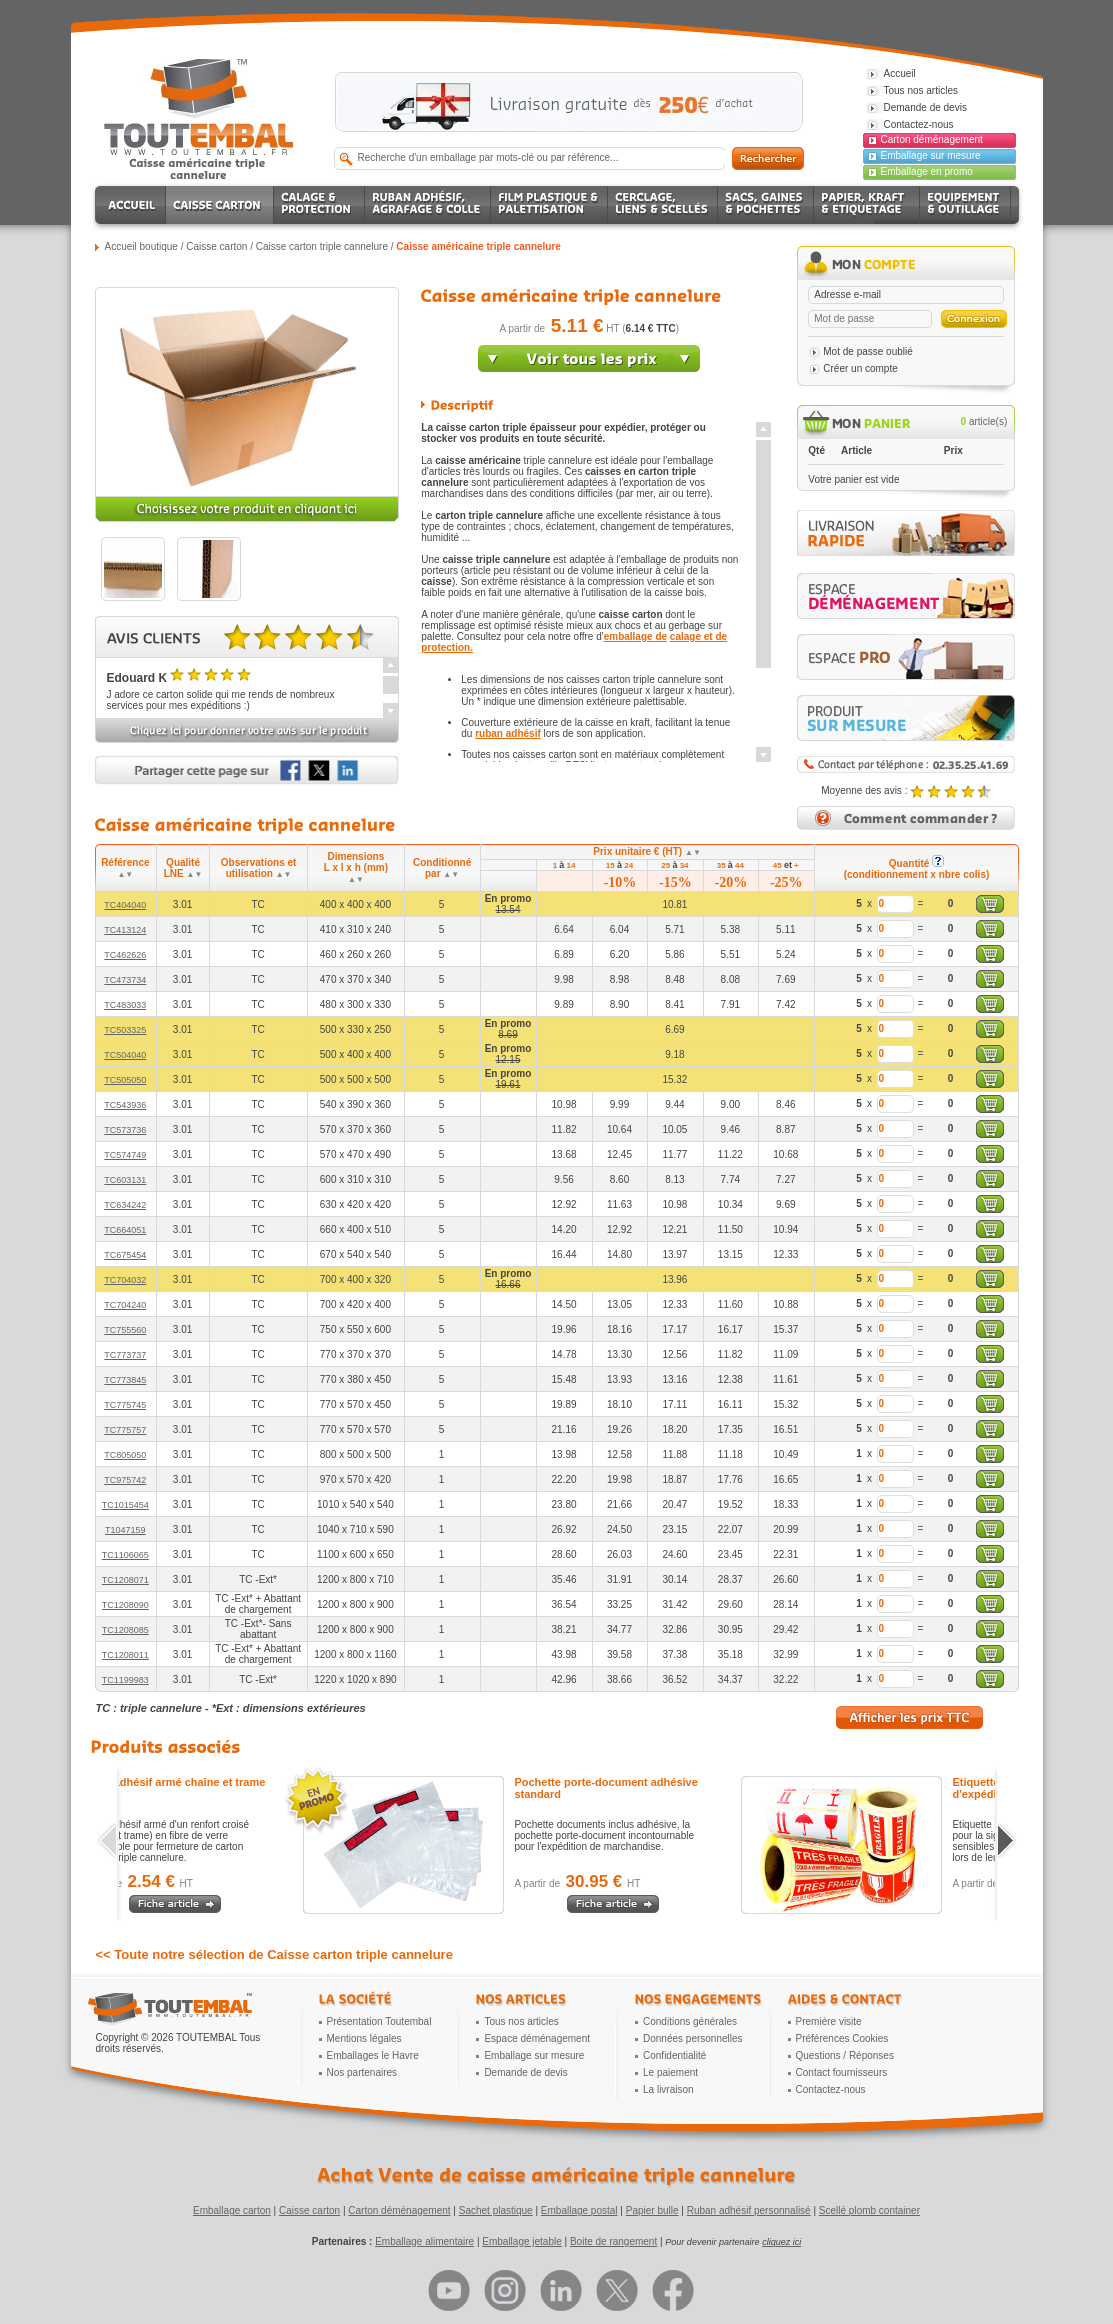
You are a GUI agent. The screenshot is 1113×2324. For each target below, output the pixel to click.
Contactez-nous (831, 2089)
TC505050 (125, 1080)
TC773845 (125, 1380)
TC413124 (125, 930)
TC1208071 (125, 1580)
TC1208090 (125, 1605)
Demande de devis (525, 2072)
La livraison (668, 2089)
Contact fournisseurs (842, 2072)
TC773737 (125, 1355)
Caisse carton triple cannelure (322, 246)
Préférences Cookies (842, 2038)
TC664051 (125, 1230)
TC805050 (125, 1455)
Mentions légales (364, 2038)
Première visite (829, 2021)
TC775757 (125, 1430)
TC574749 (125, 1155)
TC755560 (125, 1330)
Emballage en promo (927, 171)
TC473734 (125, 980)
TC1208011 (125, 1655)
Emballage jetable (522, 2241)
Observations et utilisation (259, 868)
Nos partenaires (362, 2072)
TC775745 (125, 1405)
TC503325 (125, 1030)
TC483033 (125, 1005)
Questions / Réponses (845, 2055)
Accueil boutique (141, 246)
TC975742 (125, 1480)
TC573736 (125, 1130)
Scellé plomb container (869, 2210)
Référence (125, 868)
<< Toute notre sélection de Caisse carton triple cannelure (274, 1954)
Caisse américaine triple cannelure (478, 246)
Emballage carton (232, 2210)
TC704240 (125, 1305)
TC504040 (125, 1055)
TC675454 (125, 1255)
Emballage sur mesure (931, 155)
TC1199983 (125, 1680)
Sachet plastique (496, 2210)
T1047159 (125, 1530)
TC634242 (125, 1205)
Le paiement (670, 2072)
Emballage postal (579, 2210)
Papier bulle (652, 2210)
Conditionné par (442, 868)
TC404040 (125, 905)
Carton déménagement (932, 139)
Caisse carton (216, 246)
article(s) (984, 421)
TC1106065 (125, 1555)
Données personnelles (693, 2038)
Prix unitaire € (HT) (647, 851)
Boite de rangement (613, 2241)
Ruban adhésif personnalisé (749, 2210)
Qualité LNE (183, 868)
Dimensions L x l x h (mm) (355, 867)
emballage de (635, 636)
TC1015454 (125, 1505)
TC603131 (125, 1180)
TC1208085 (125, 1630)
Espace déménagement (537, 2038)
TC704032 (125, 1280)
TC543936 (125, 1105)
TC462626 (125, 955)
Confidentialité (674, 2055)
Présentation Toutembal (379, 2021)
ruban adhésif (508, 733)
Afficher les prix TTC (909, 1717)
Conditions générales (690, 2021)
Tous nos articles (521, 2021)
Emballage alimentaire (424, 2241)
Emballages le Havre (373, 2055)
